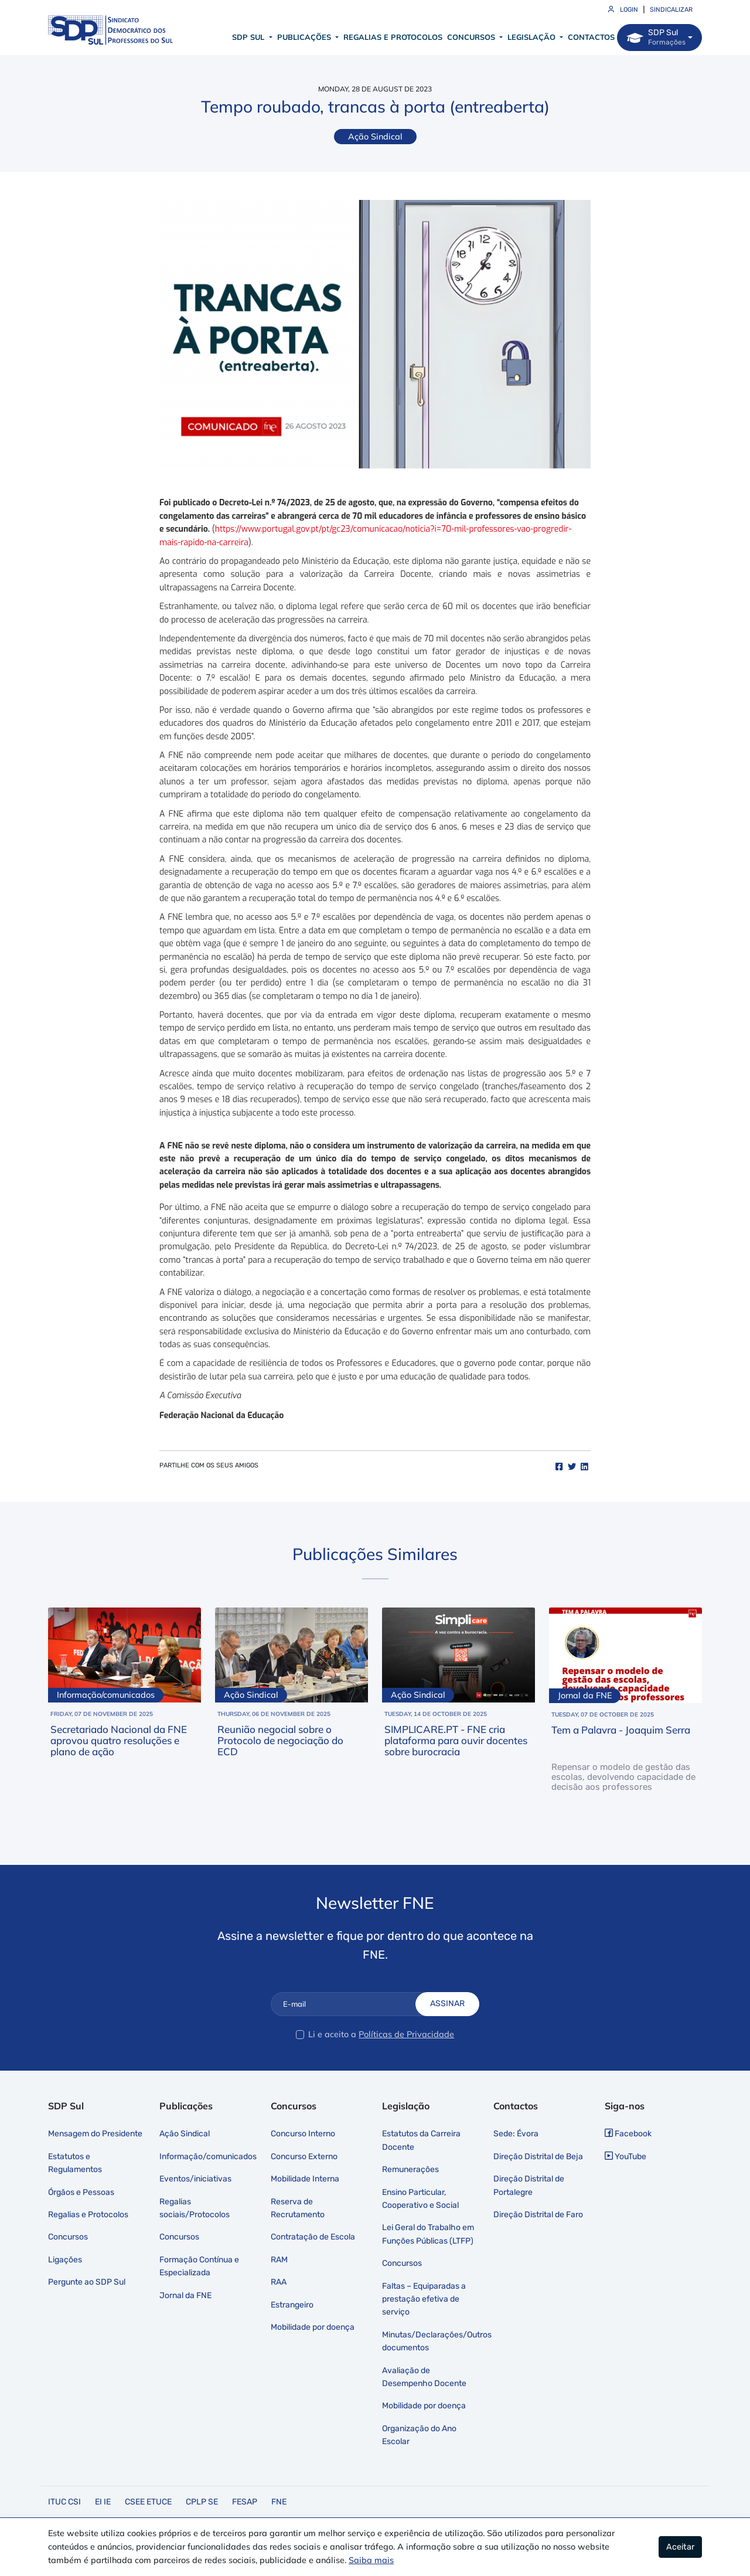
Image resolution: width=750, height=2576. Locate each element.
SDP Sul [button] (249, 37)
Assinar (447, 2004)
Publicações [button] (305, 37)
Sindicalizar (671, 9)
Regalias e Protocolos (392, 37)
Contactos (591, 37)
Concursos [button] (472, 37)
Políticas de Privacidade (406, 2034)
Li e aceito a (332, 2034)
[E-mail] (352, 2004)
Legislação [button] (532, 37)
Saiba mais (371, 2560)
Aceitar (680, 2547)
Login (623, 9)
